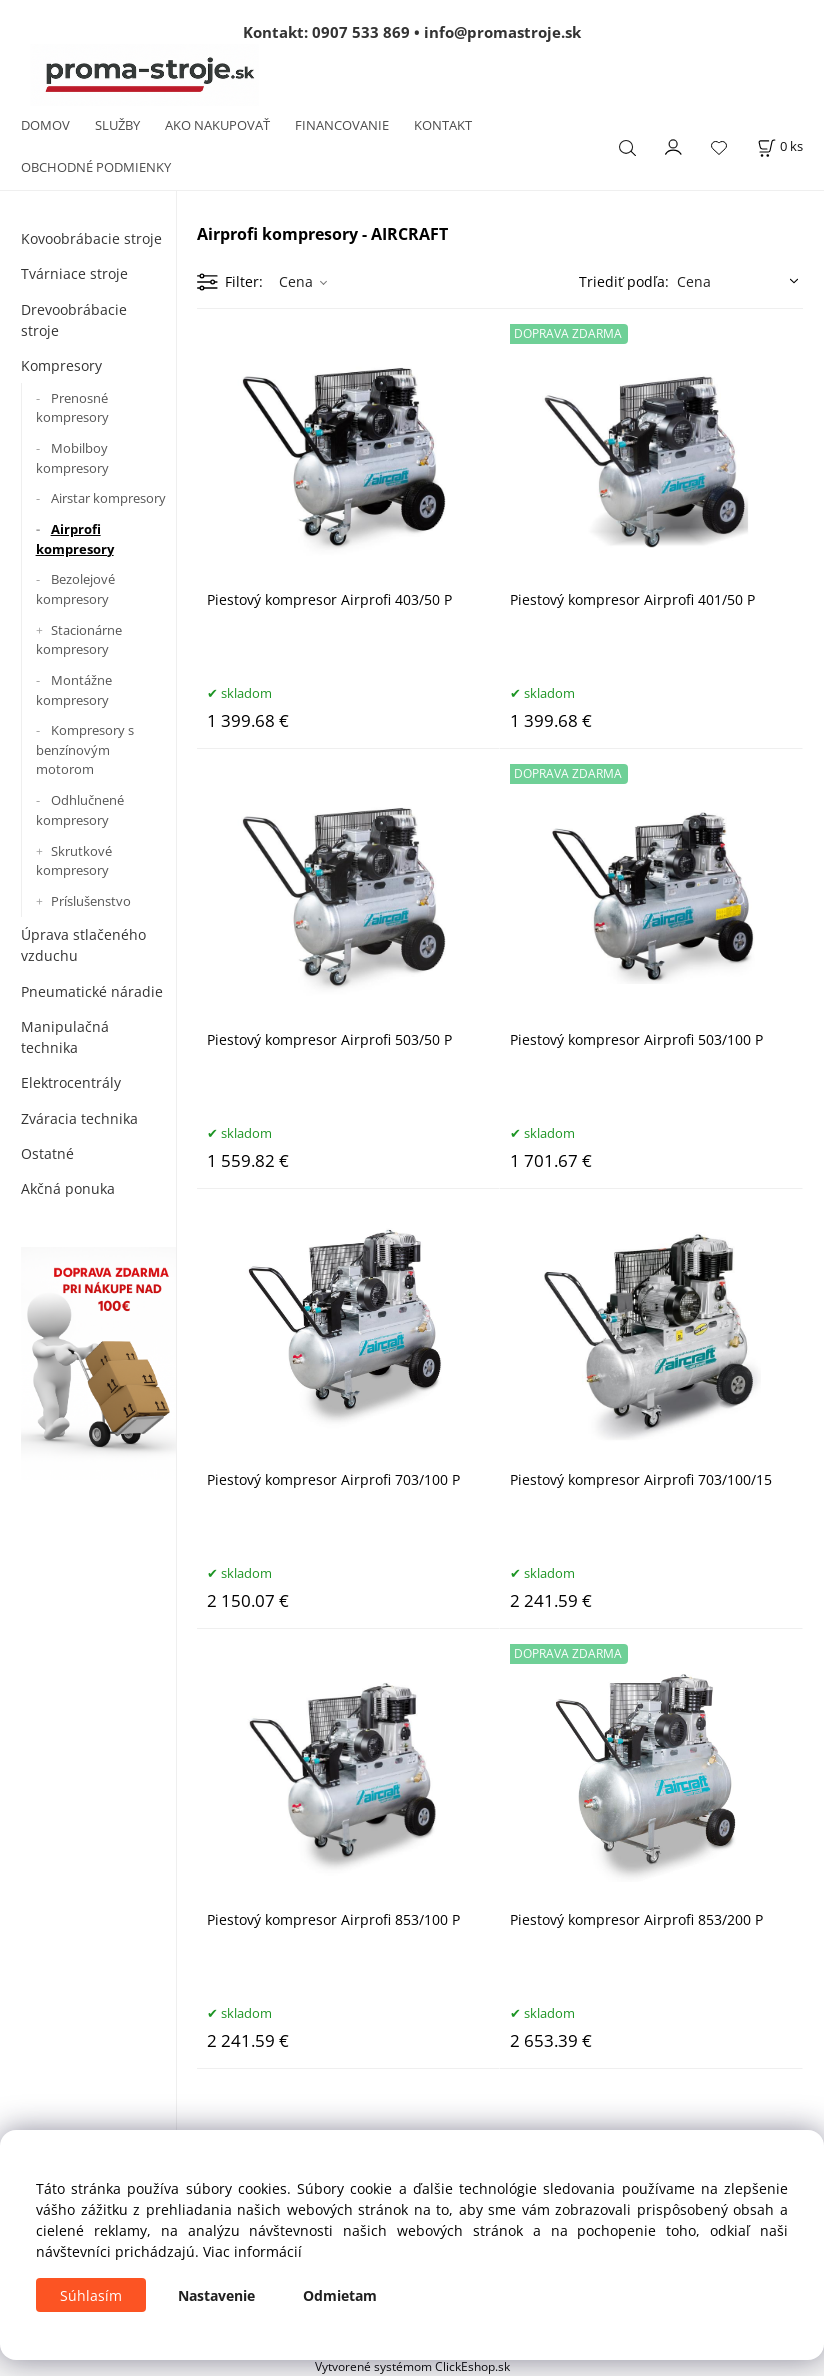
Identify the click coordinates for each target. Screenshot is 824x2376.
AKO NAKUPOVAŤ (217, 125)
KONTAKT (443, 125)
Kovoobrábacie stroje (91, 238)
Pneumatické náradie (92, 991)
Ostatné (47, 1153)
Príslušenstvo (91, 901)
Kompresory (61, 365)
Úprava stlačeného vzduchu (83, 945)
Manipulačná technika (65, 1037)
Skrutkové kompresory (74, 861)
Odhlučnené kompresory (80, 810)
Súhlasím (91, 2295)
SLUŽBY (117, 125)
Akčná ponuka (68, 1188)
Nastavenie (216, 2295)
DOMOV (45, 125)
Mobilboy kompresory (72, 458)
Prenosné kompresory (72, 408)
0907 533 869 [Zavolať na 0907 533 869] (361, 32)
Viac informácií (252, 2251)
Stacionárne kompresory (79, 640)
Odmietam (340, 2295)
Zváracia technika (79, 1118)
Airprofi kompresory (75, 539)
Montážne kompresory (74, 690)
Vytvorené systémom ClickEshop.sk (412, 2366)
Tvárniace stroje (74, 273)
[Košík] (780, 146)
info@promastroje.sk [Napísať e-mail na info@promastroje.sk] (502, 32)
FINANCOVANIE (342, 125)
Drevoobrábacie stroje (74, 320)
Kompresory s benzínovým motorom (85, 749)
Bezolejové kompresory (75, 589)
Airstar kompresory (108, 498)
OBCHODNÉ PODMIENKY (96, 167)
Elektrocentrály (71, 1082)
